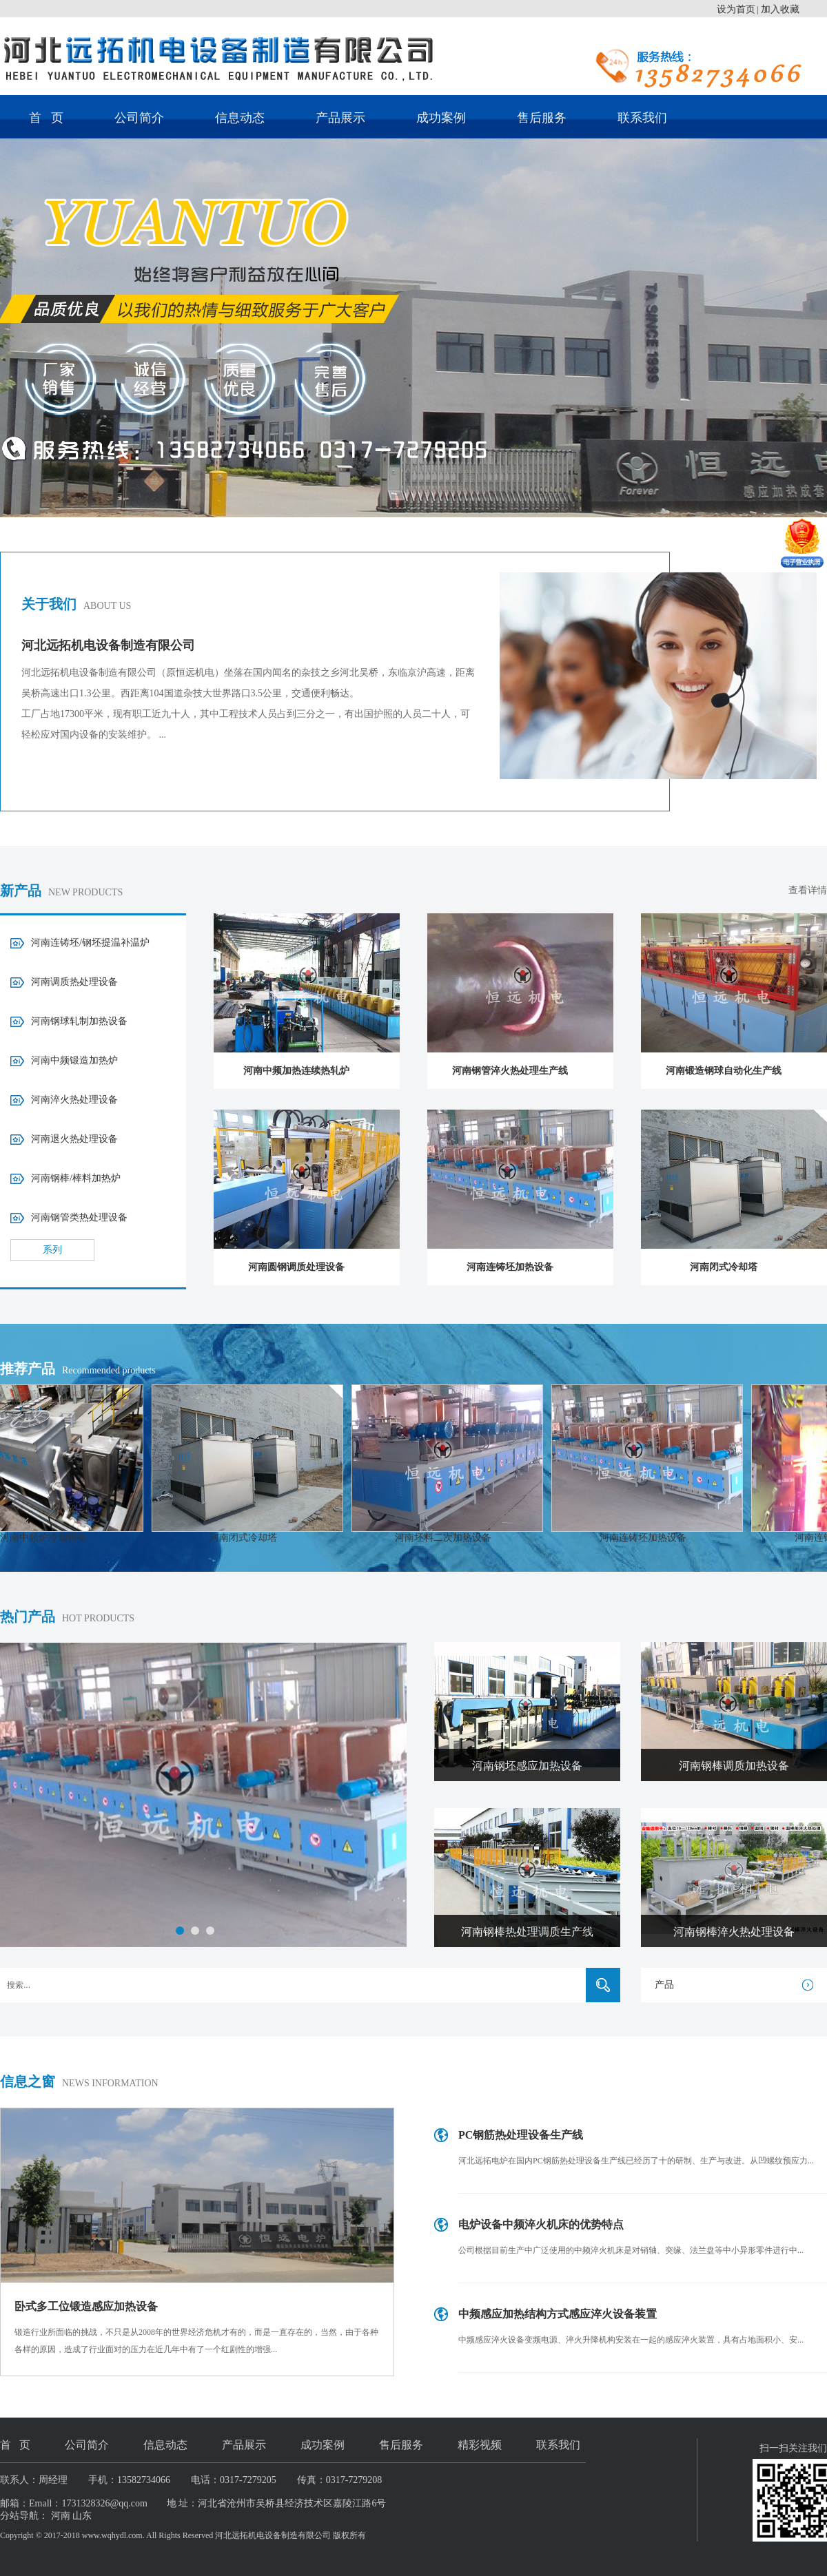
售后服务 (541, 118)
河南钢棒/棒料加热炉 (76, 1178)
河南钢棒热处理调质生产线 (527, 1932)
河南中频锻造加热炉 (74, 1060)
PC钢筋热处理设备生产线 (520, 2135)
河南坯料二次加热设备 (453, 1538)
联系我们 (642, 118)
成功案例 (441, 118)
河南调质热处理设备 (74, 982)
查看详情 (807, 890)
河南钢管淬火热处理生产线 (510, 1071)
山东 (82, 2516)
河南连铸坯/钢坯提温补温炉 (90, 942)
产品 (664, 1985)
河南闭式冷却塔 (723, 1267)
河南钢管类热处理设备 (79, 1217)
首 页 (46, 118)
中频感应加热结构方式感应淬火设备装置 (557, 2314)
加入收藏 (780, 9)
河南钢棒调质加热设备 (734, 1766)
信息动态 (240, 118)
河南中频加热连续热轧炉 (296, 1071)
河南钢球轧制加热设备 (79, 1021)
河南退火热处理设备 (74, 1139)
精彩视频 (480, 2445)
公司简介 (139, 118)
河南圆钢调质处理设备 (296, 1267)
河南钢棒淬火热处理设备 (734, 1932)
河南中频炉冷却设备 (53, 1538)
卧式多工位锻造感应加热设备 (86, 2306)
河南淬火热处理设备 (74, 1099)
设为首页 (736, 9)
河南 (60, 2516)
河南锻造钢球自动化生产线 (724, 1071)
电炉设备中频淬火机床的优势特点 (541, 2224)
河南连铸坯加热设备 (510, 1267)
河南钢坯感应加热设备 (527, 1766)
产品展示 (340, 118)
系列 (52, 1250)
